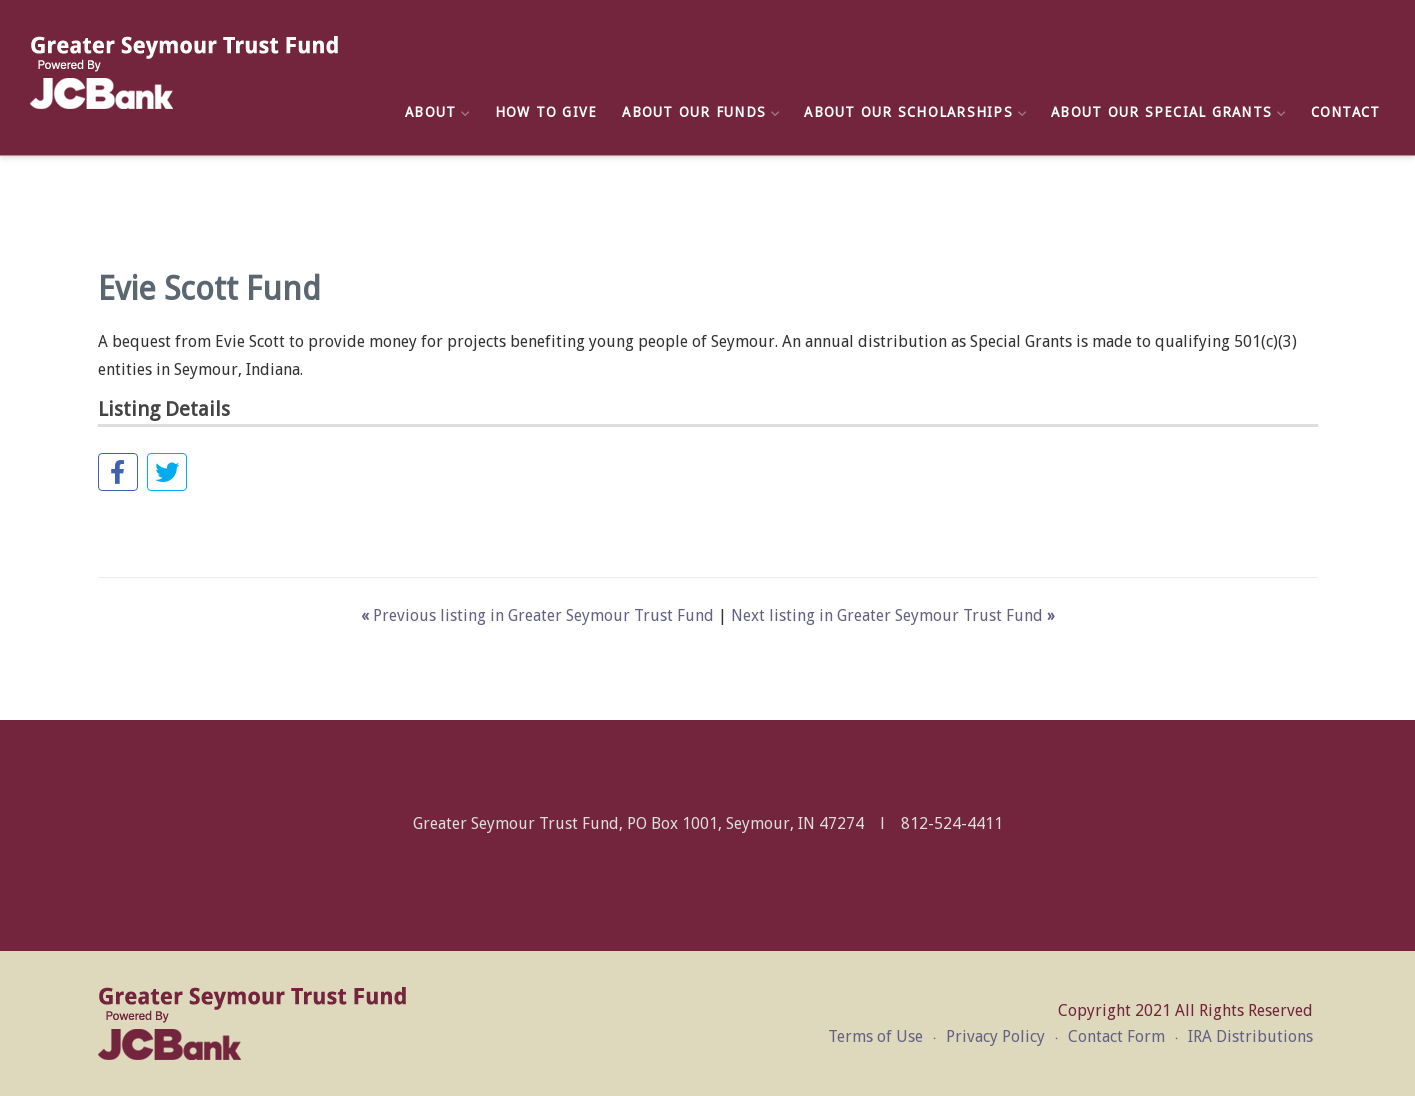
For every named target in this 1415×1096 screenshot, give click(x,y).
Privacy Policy (995, 1036)
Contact (1346, 112)
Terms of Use (875, 1036)
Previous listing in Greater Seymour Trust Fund (539, 615)
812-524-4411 (952, 823)
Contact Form (1116, 1036)
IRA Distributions (1250, 1036)
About (437, 112)
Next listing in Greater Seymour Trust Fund (893, 615)
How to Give (546, 112)
